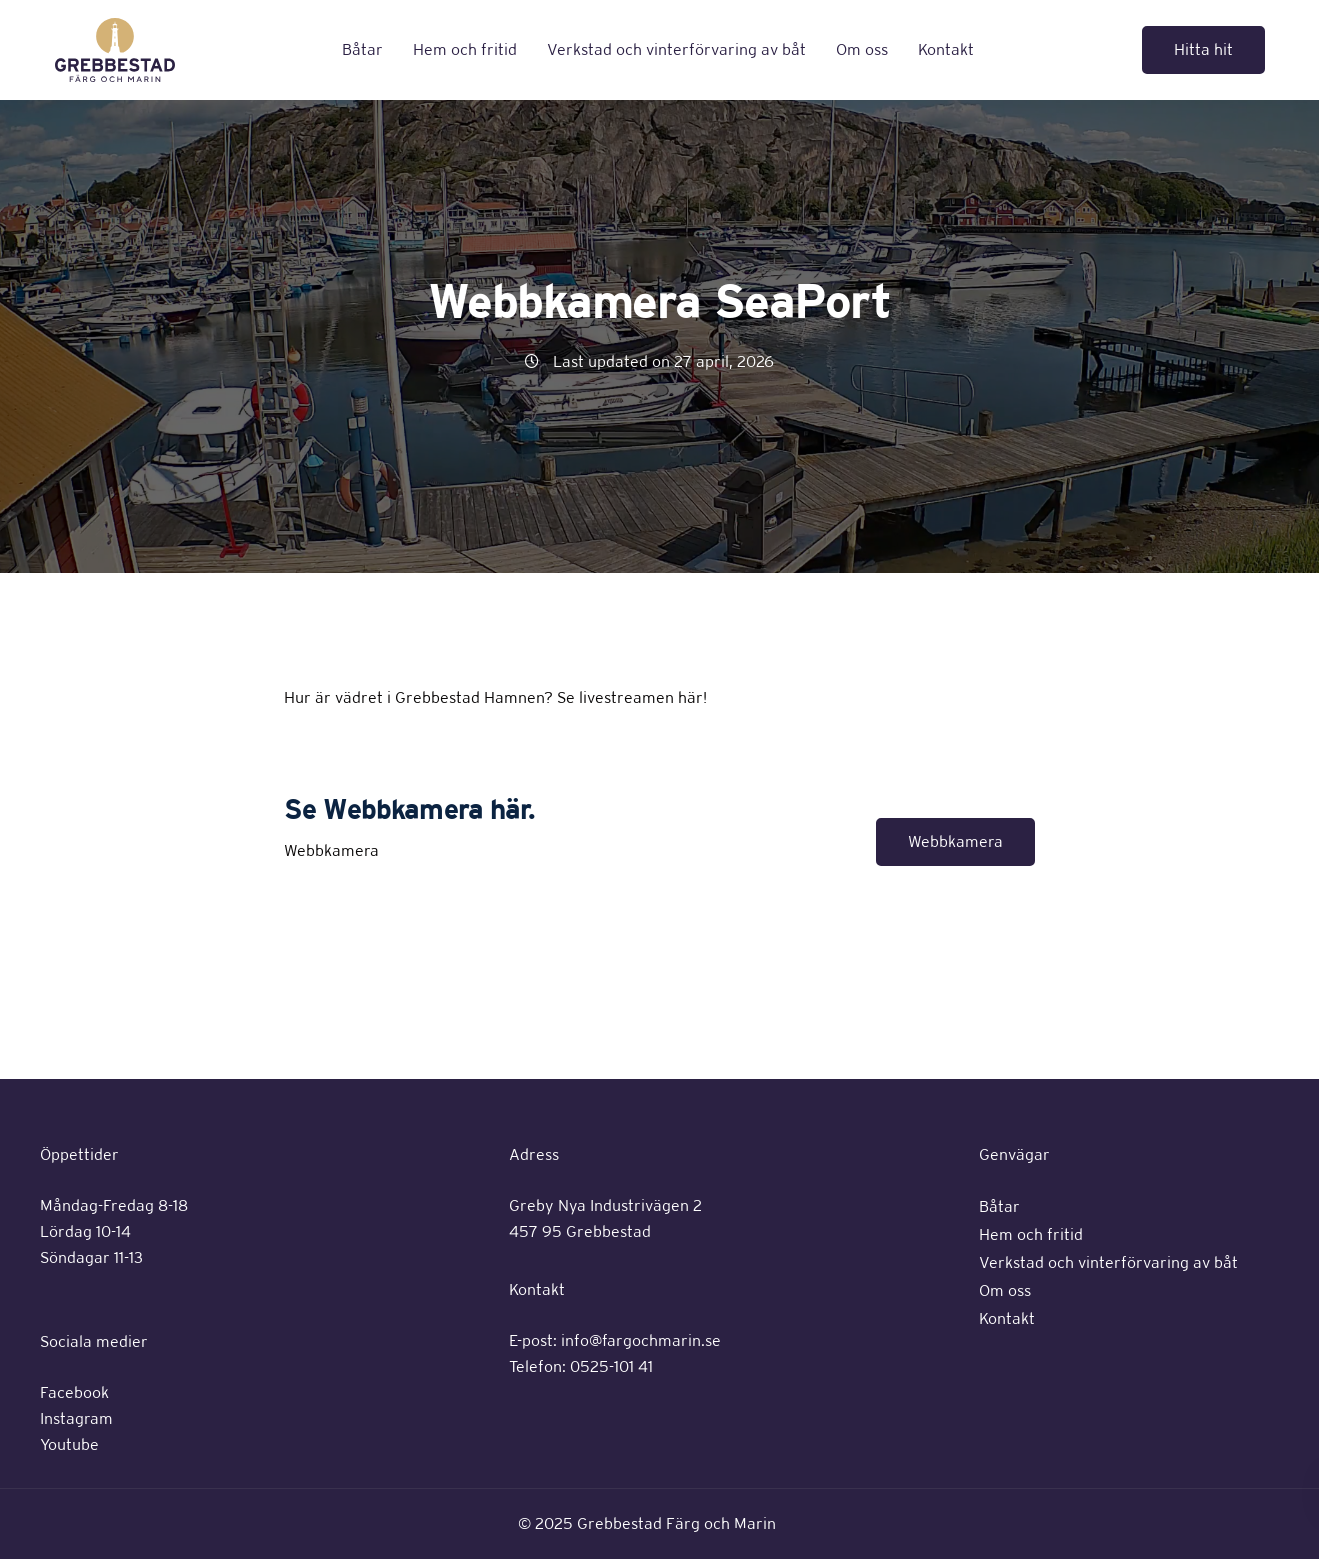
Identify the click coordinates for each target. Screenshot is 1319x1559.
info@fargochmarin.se (641, 1340)
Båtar (362, 49)
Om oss (862, 49)
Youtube (69, 1444)
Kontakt (946, 49)
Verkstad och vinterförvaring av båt (676, 49)
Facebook (74, 1392)
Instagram (76, 1418)
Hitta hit (1203, 49)
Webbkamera (955, 841)
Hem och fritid (465, 49)
